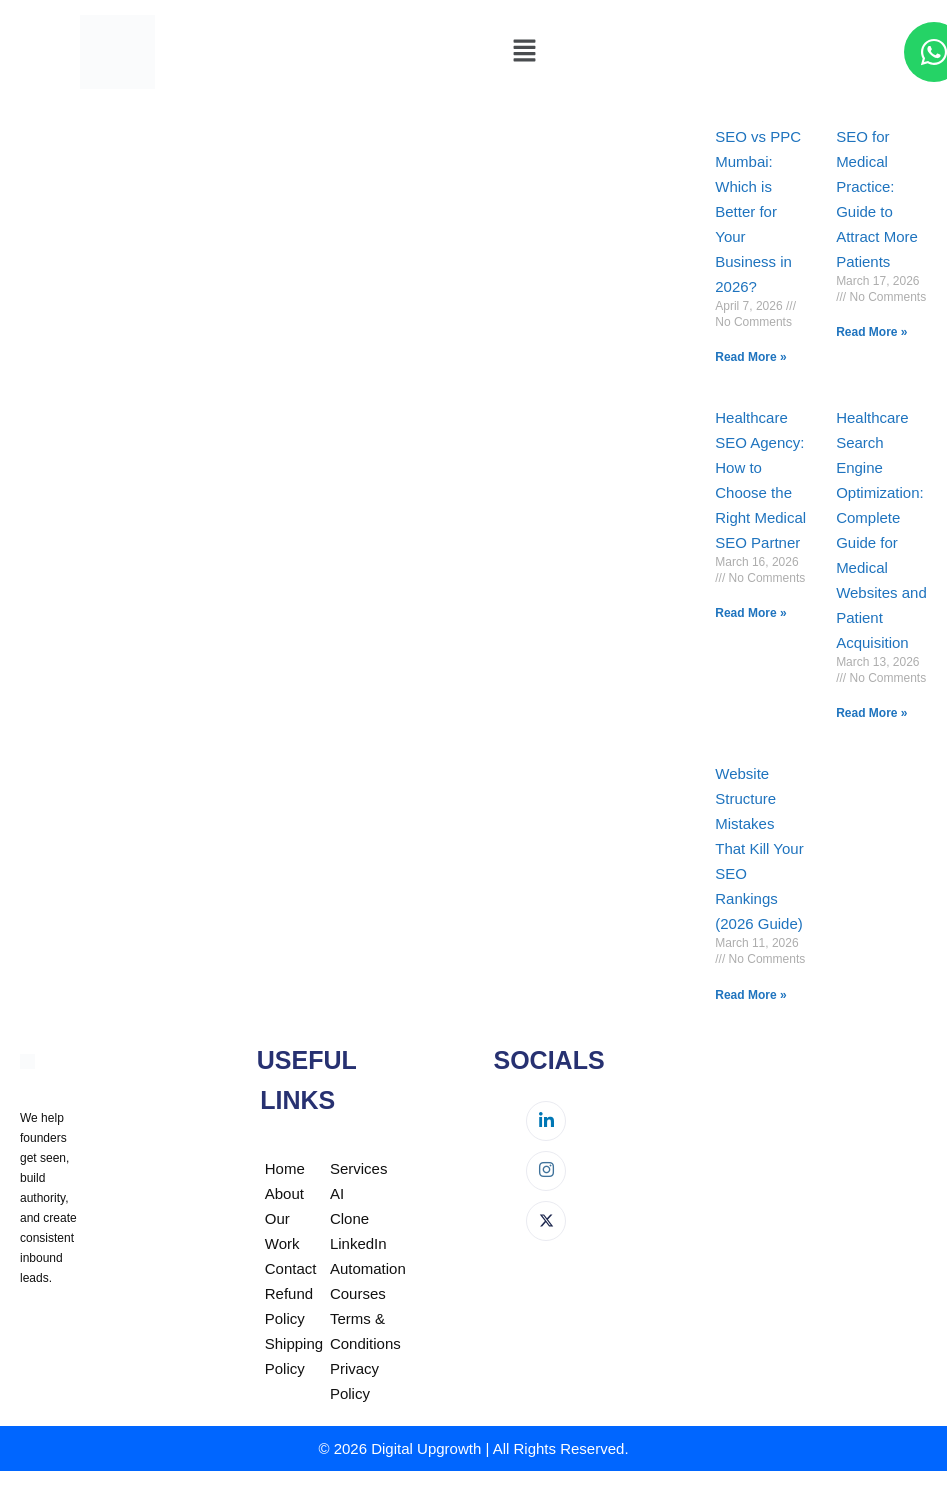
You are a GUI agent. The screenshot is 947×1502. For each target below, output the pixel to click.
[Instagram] (546, 1171)
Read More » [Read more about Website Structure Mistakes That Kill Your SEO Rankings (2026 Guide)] (750, 995)
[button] (524, 52)
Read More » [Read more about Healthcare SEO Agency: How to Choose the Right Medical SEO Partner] (750, 613)
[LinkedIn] (546, 1121)
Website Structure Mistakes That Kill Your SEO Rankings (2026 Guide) (759, 848)
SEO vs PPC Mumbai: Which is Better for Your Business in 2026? (758, 211)
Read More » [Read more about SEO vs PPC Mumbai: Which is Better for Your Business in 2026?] (750, 357)
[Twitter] (546, 1221)
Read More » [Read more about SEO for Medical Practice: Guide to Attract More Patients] (871, 332)
